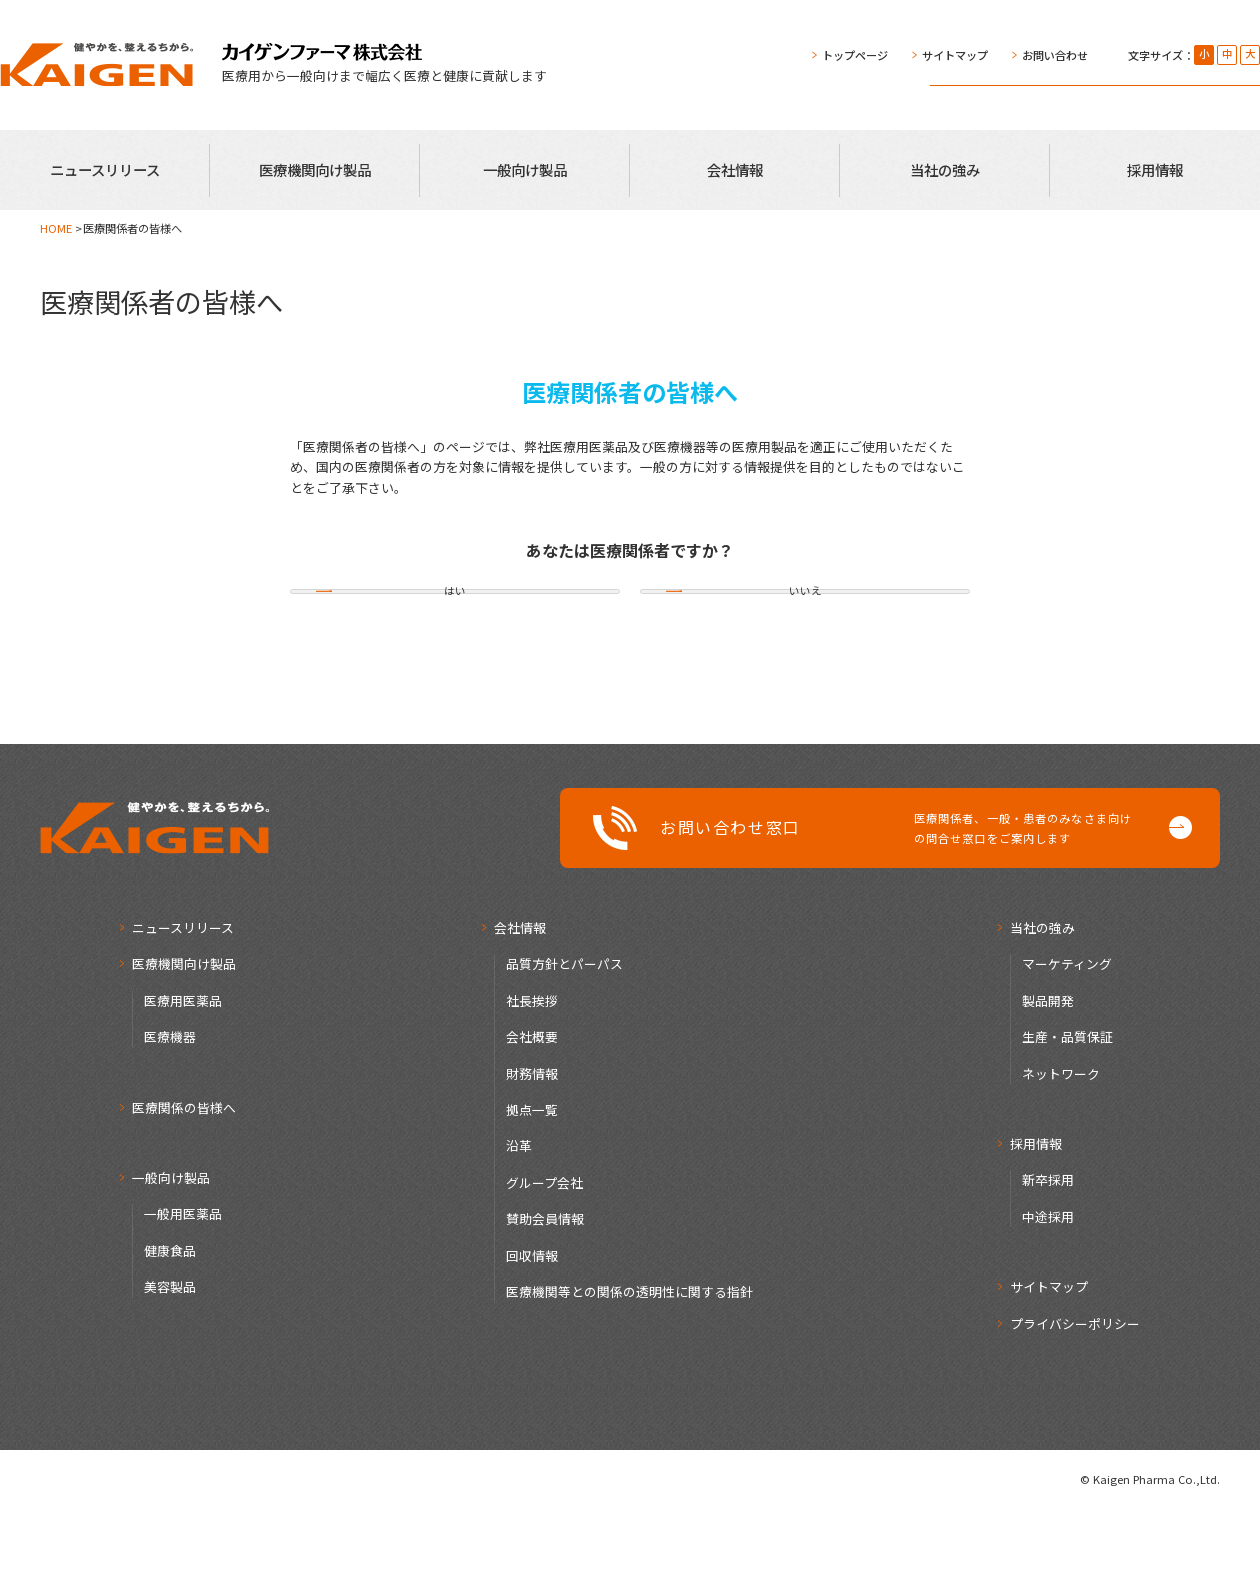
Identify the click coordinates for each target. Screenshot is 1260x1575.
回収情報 (532, 1320)
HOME (56, 228)
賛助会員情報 (545, 1284)
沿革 (519, 1211)
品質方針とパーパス (564, 1028)
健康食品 (170, 1315)
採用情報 (1155, 169)
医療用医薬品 (183, 1065)
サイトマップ (955, 55)
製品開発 (1048, 1065)
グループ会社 (544, 1247)
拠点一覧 (532, 1174)
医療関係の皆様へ (184, 1172)
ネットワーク (1061, 1138)
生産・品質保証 (1067, 1101)
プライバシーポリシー (1075, 1388)
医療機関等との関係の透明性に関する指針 (629, 1357)
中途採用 (1048, 1281)
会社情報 (735, 169)
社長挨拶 (532, 1065)
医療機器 (170, 1101)
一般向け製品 (525, 169)
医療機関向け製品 (315, 169)
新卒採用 (1048, 1245)
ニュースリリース (105, 169)
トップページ (855, 55)
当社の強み (945, 169)
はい (455, 624)
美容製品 (170, 1352)
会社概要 (532, 1101)
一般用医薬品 (183, 1279)
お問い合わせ (1055, 55)
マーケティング (1067, 1028)
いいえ (805, 624)
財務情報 (532, 1138)
